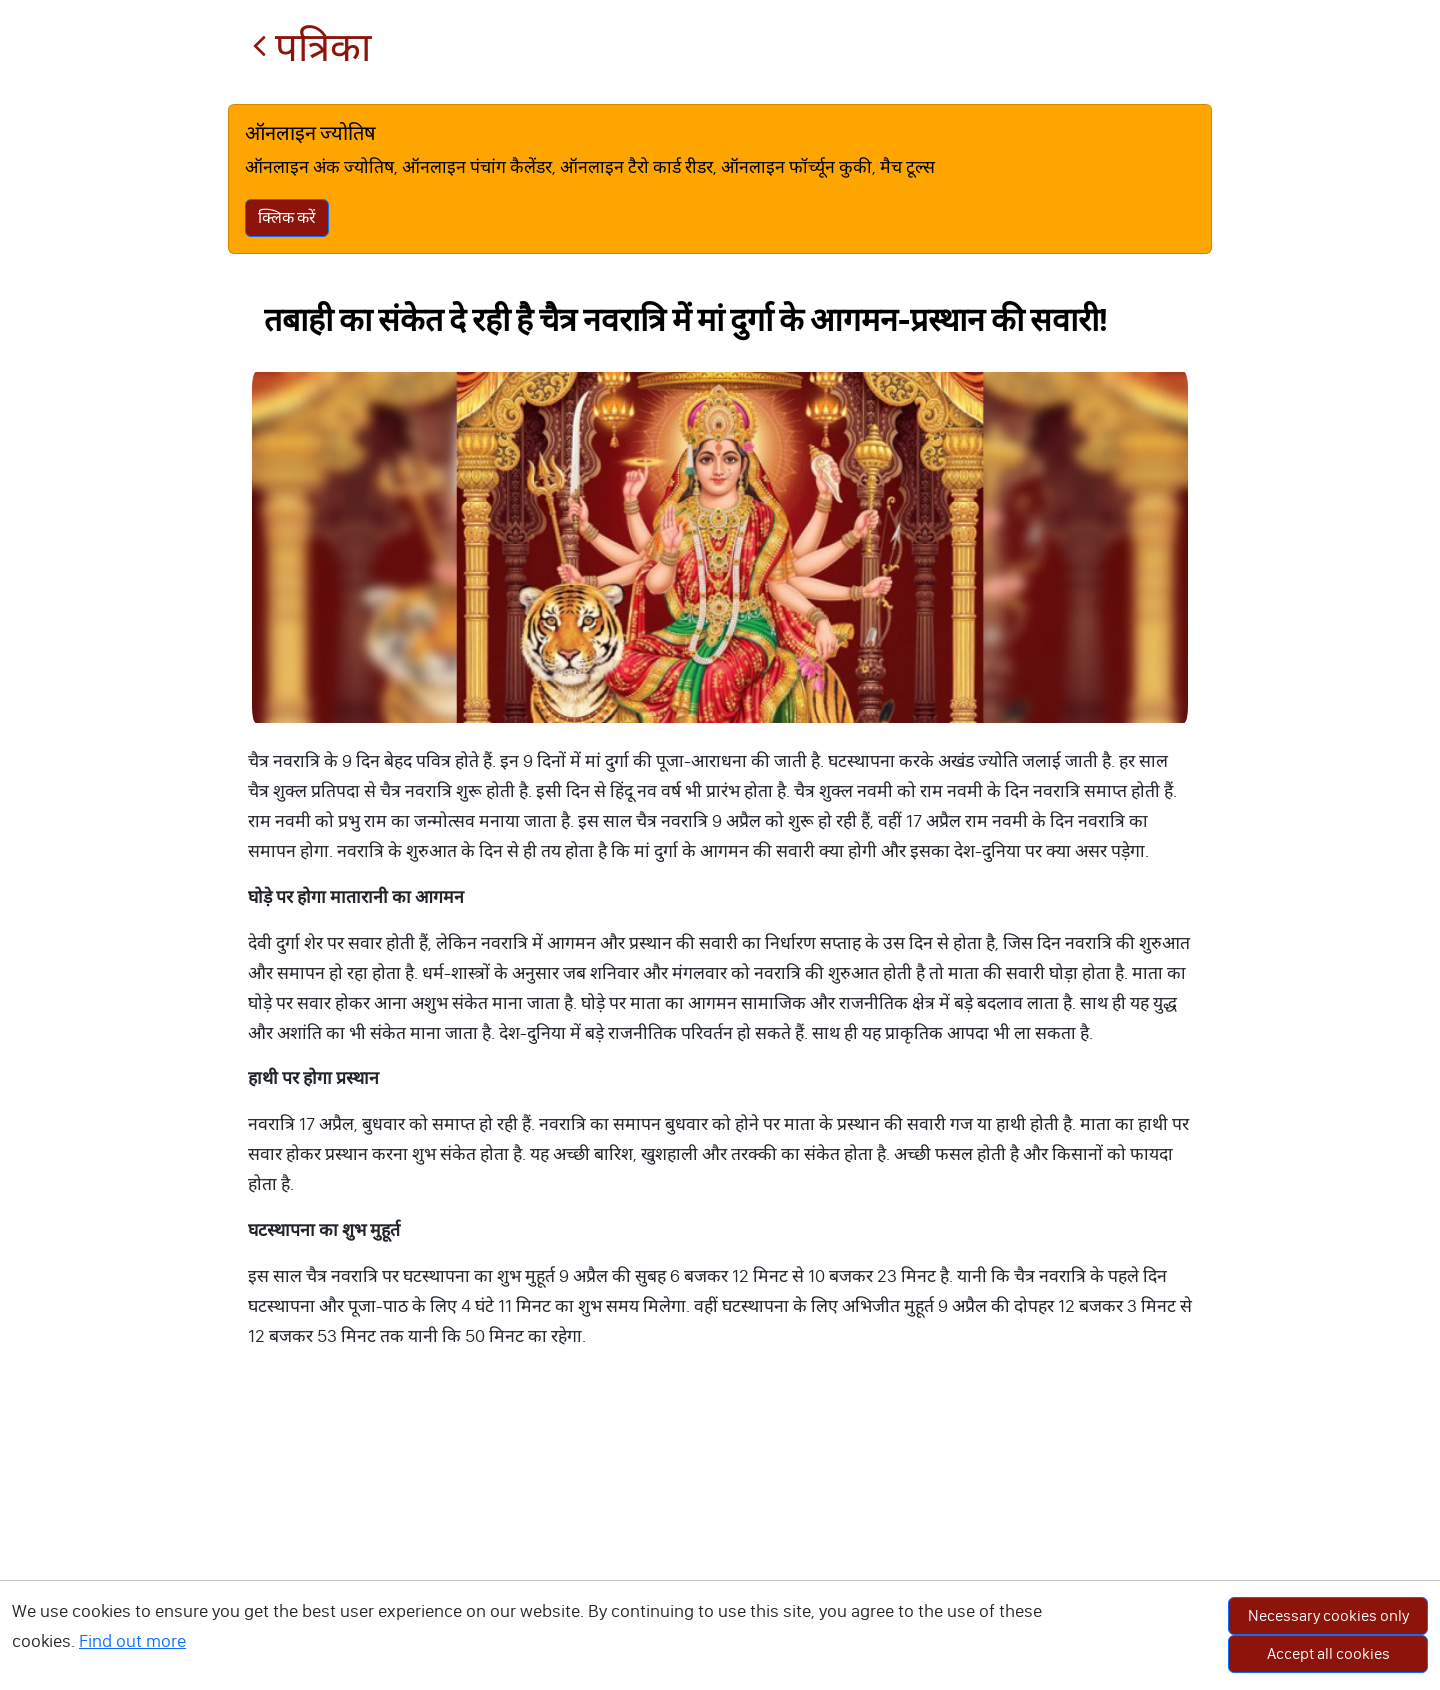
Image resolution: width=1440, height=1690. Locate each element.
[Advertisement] (720, 1540)
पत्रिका (311, 47)
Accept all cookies (1328, 1653)
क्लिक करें (287, 217)
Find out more (132, 1641)
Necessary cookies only (1328, 1615)
